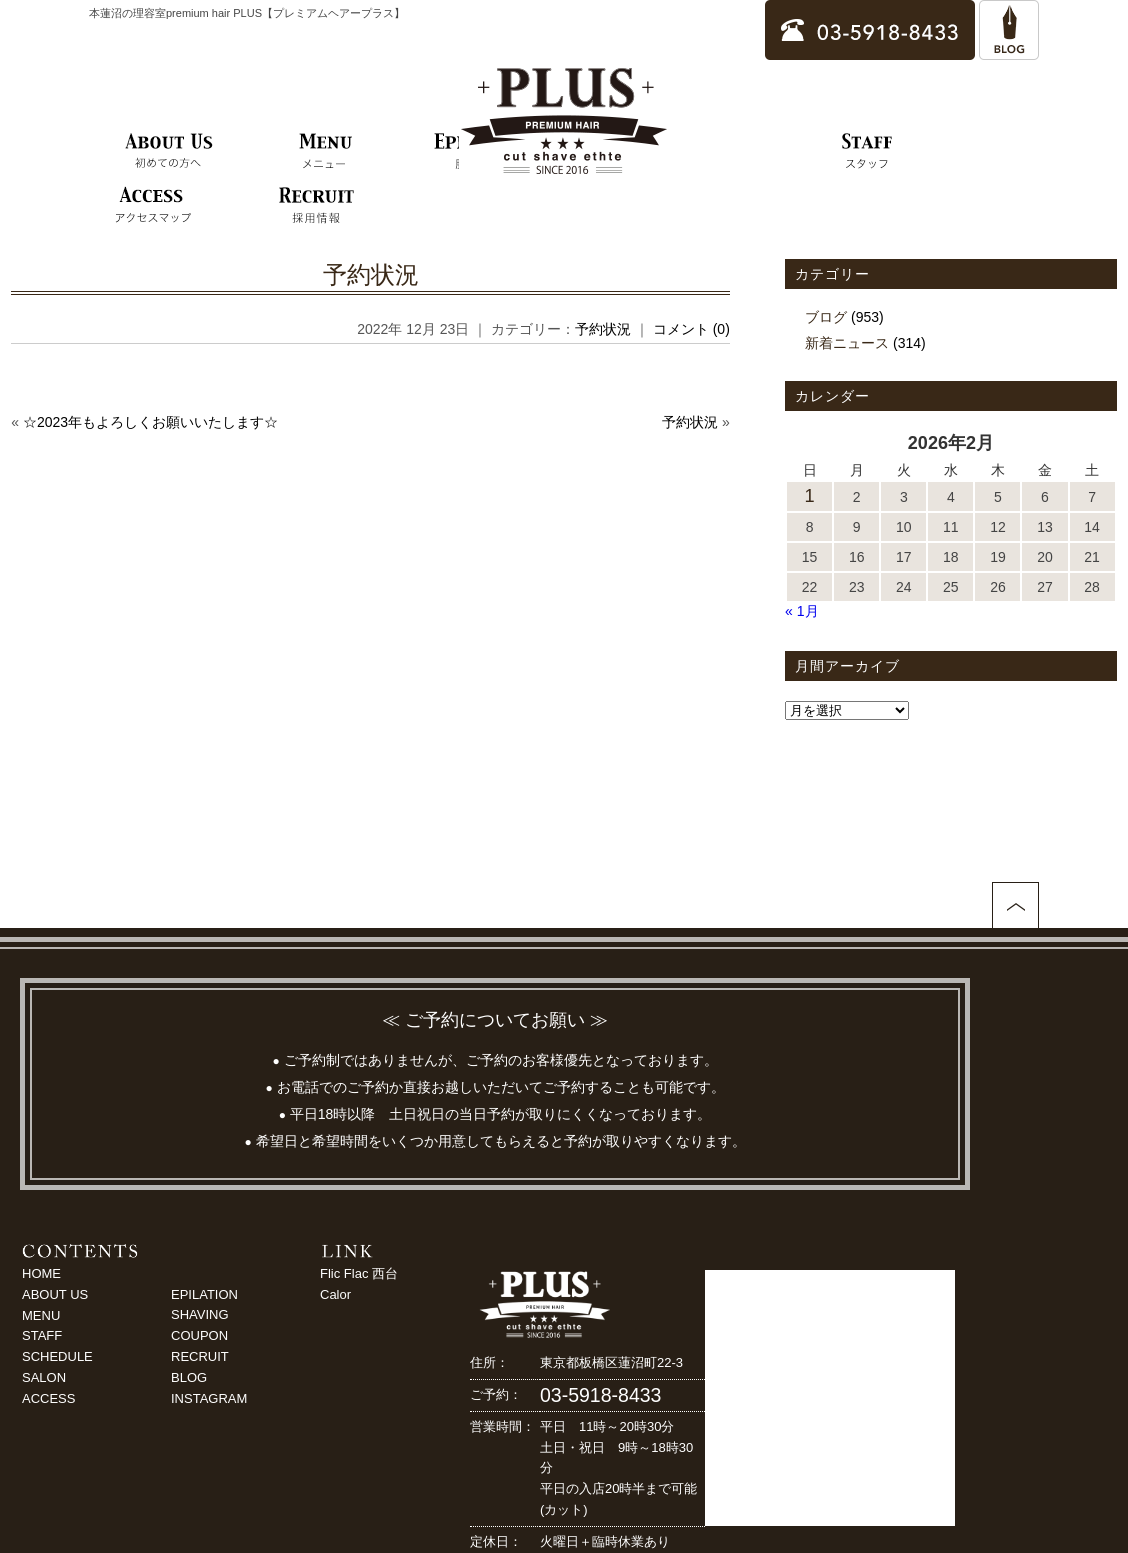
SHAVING (200, 1314)
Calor (335, 1294)
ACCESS (48, 1398)
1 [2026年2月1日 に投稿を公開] (810, 496)
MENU (41, 1315)
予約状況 (371, 274)
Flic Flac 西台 (359, 1273)
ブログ (826, 317)
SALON (44, 1377)
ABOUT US (55, 1294)
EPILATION (204, 1294)
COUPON (199, 1335)
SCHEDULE (57, 1356)
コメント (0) (691, 329)
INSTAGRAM (209, 1398)
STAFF (42, 1335)
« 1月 (801, 611)
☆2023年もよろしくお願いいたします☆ (150, 422)
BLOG (189, 1377)
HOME (41, 1273)
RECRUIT (200, 1356)
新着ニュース (847, 343)
